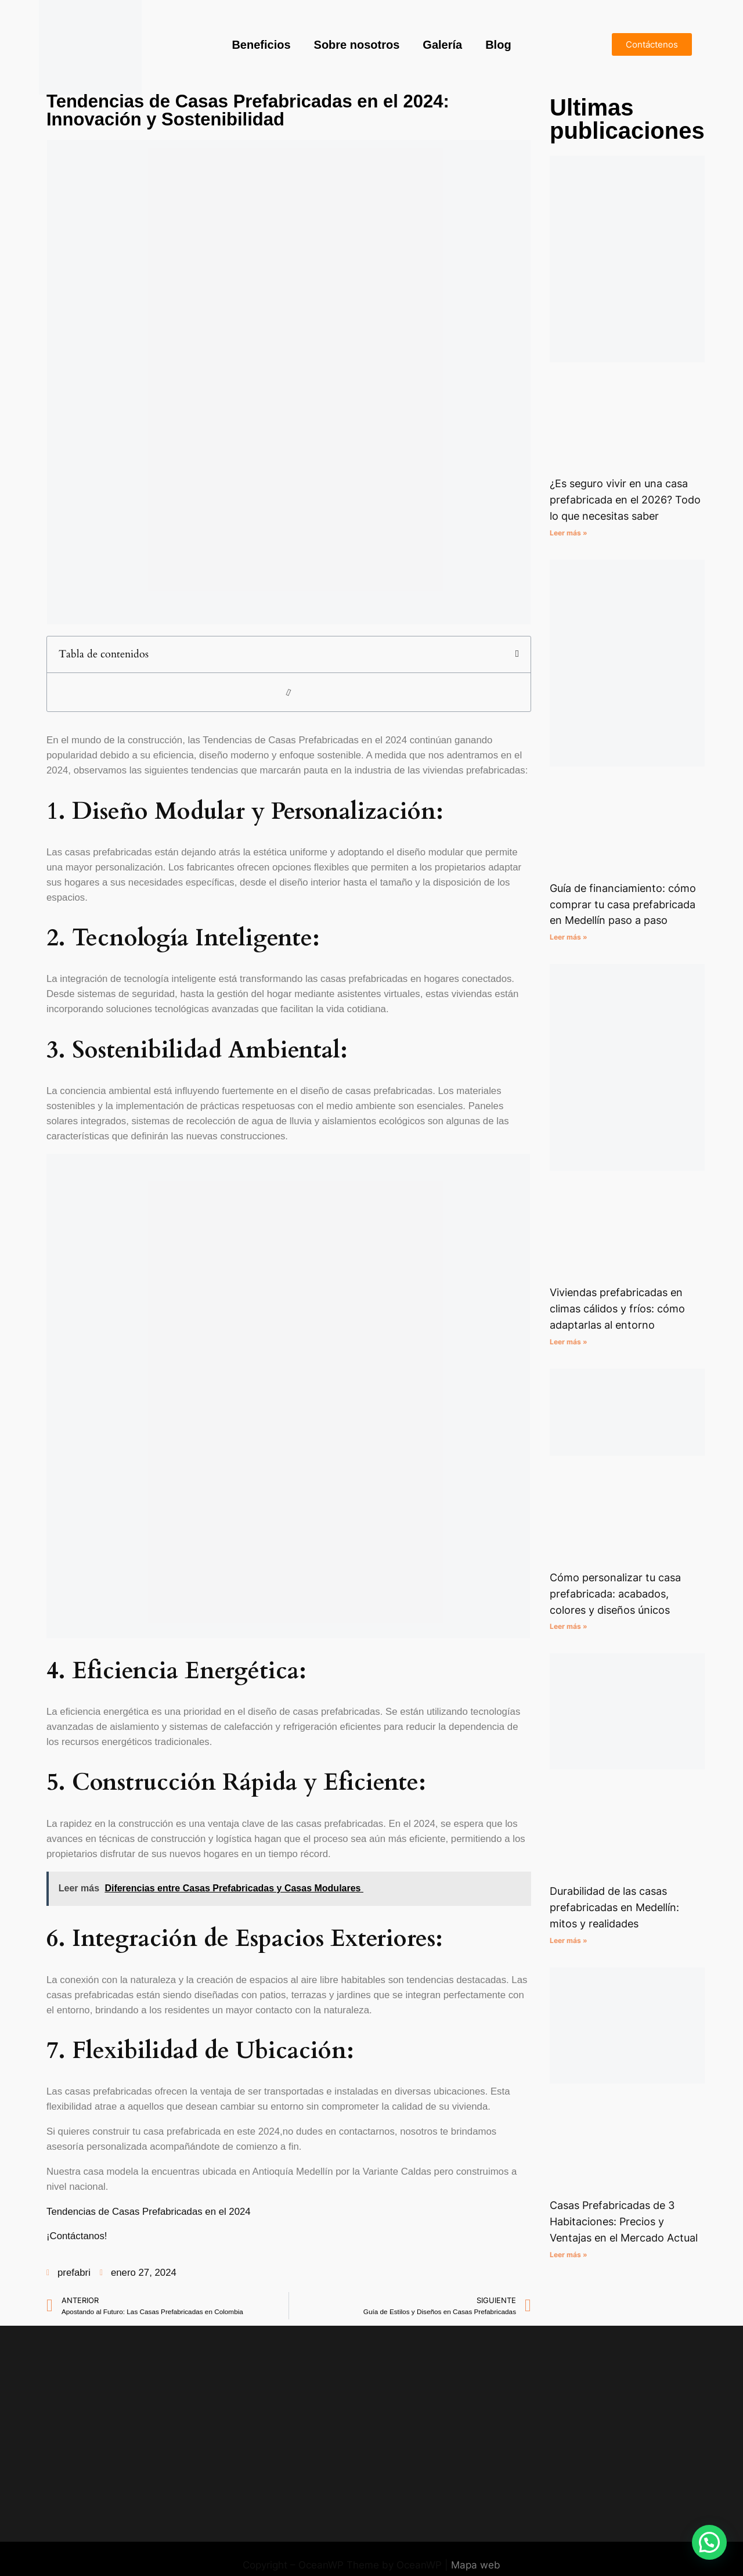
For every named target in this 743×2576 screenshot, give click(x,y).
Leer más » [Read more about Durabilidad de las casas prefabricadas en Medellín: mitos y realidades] (568, 1940)
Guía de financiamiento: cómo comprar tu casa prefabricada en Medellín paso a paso (623, 904)
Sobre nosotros (357, 44)
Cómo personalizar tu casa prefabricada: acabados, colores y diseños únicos (615, 1593)
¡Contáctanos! (76, 2236)
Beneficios (261, 44)
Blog (498, 44)
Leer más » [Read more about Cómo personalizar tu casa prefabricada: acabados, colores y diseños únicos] (568, 1626)
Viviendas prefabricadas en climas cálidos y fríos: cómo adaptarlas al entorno (617, 1308)
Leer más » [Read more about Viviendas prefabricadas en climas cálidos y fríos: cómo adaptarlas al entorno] (568, 1341)
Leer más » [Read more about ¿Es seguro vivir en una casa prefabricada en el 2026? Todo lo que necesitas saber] (568, 532)
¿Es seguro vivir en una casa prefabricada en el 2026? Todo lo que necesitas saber (625, 499)
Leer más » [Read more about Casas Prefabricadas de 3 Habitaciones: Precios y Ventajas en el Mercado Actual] (568, 2254)
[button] (517, 654)
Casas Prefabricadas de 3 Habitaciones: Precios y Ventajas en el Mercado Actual (624, 2221)
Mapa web (475, 2565)
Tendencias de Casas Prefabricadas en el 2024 (148, 2211)
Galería (442, 44)
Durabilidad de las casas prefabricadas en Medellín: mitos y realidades (614, 1907)
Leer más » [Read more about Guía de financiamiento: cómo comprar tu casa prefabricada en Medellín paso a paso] (568, 937)
